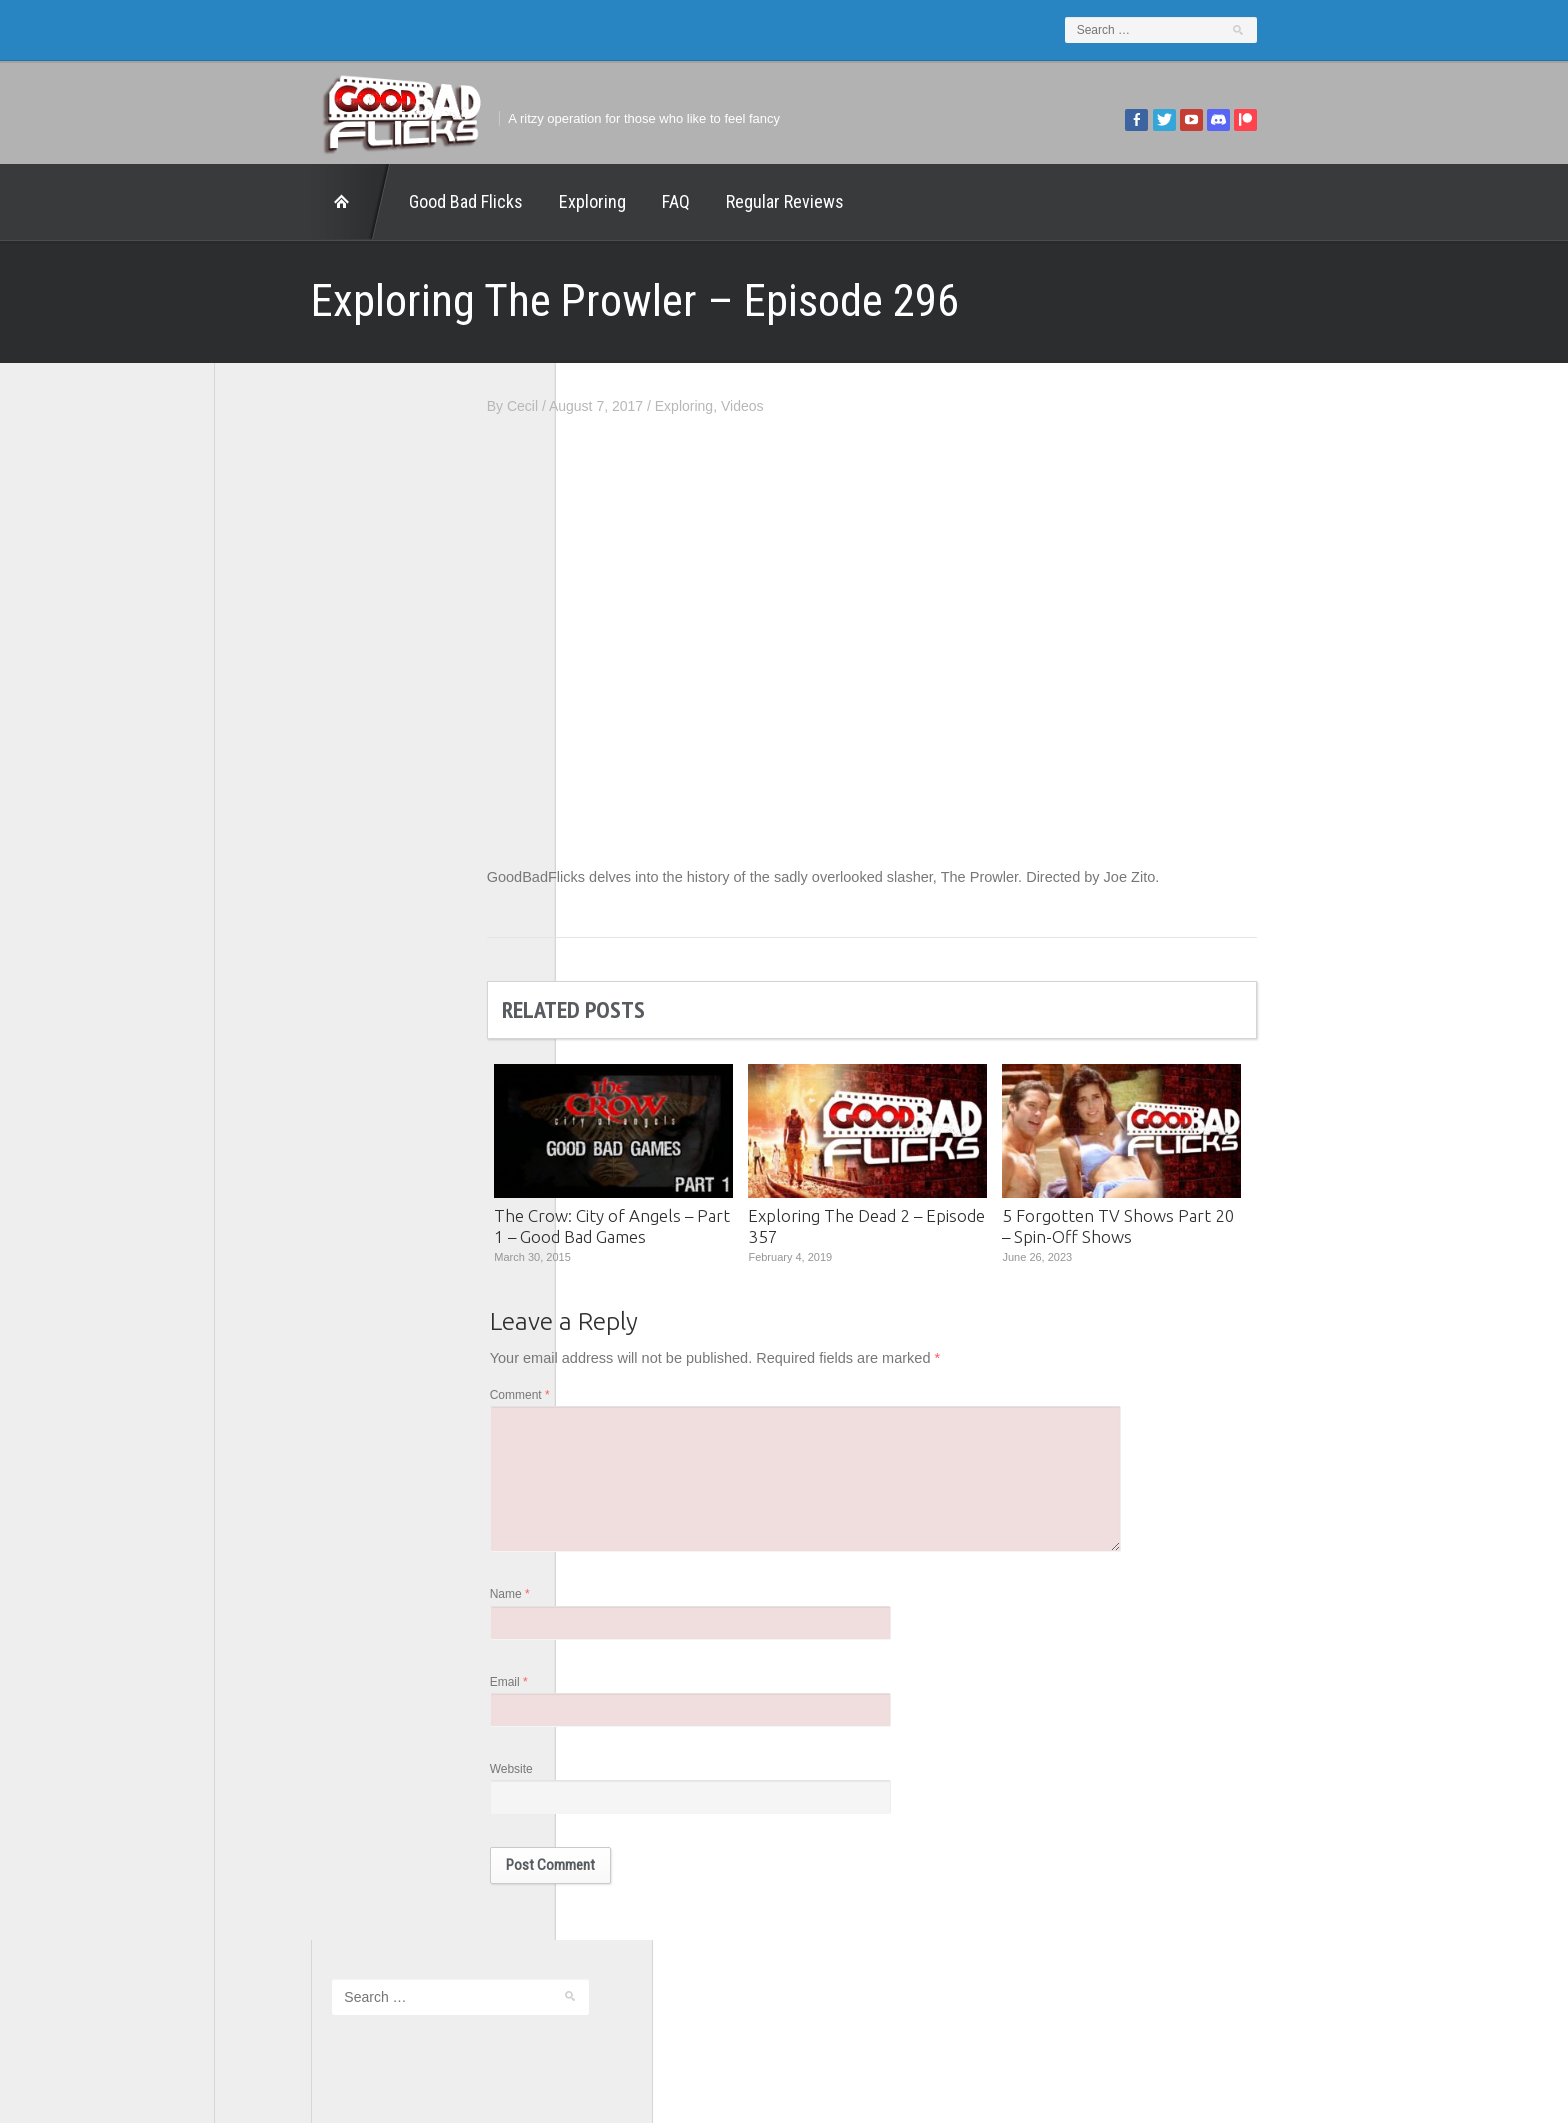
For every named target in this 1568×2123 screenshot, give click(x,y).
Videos (839, 406)
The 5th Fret (273, 894)
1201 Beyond (276, 729)
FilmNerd (263, 784)
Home (254, 202)
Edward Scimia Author (304, 756)
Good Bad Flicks (369, 201)
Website (608, 1784)
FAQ (579, 201)
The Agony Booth (288, 922)
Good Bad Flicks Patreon (313, 839)
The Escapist (275, 950)
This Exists (269, 1032)
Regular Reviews (688, 201)
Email (606, 1695)
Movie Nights (275, 867)
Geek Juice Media (291, 812)
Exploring (495, 201)
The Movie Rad (282, 977)
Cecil (619, 406)
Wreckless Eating (289, 1060)
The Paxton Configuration (314, 1005)
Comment (617, 1398)
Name (607, 1606)
